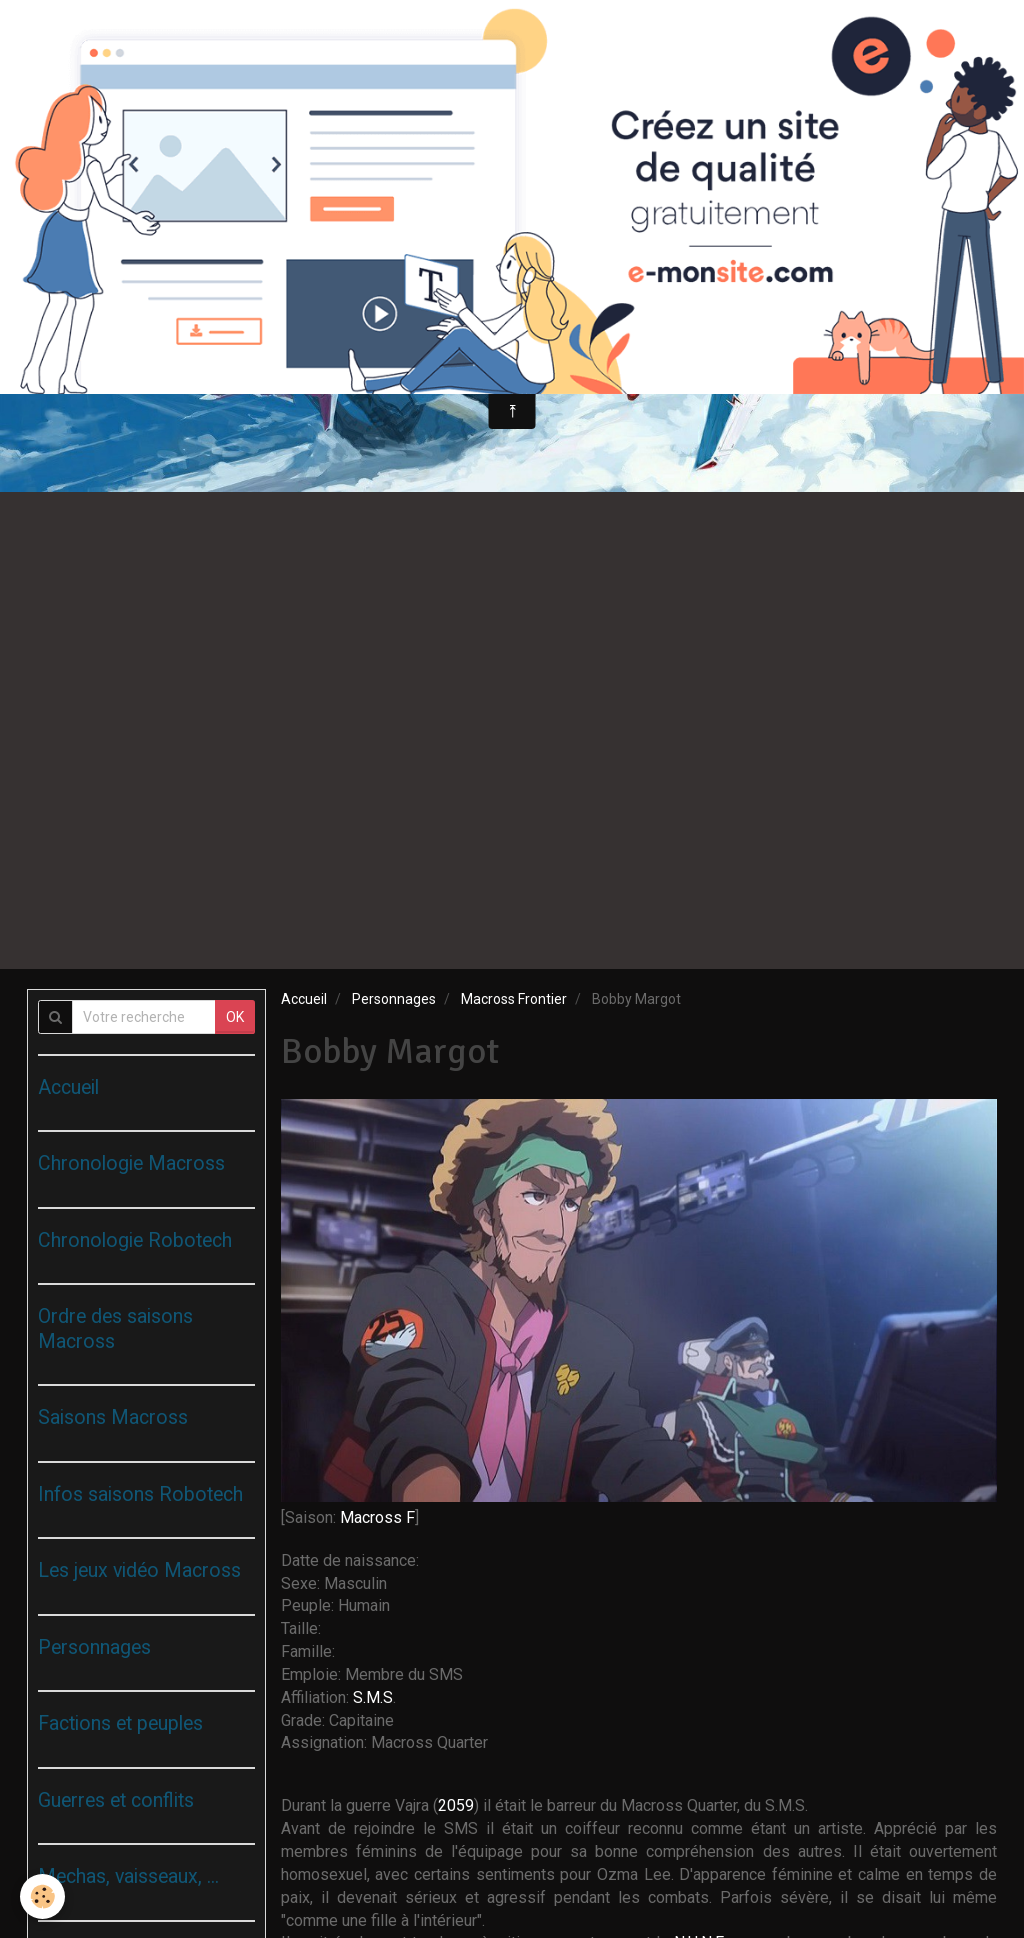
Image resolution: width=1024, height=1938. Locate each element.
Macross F (377, 1517)
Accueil (304, 999)
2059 (456, 1805)
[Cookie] (42, 1896)
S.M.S (373, 1697)
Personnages (394, 999)
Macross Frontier (514, 999)
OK (235, 1017)
